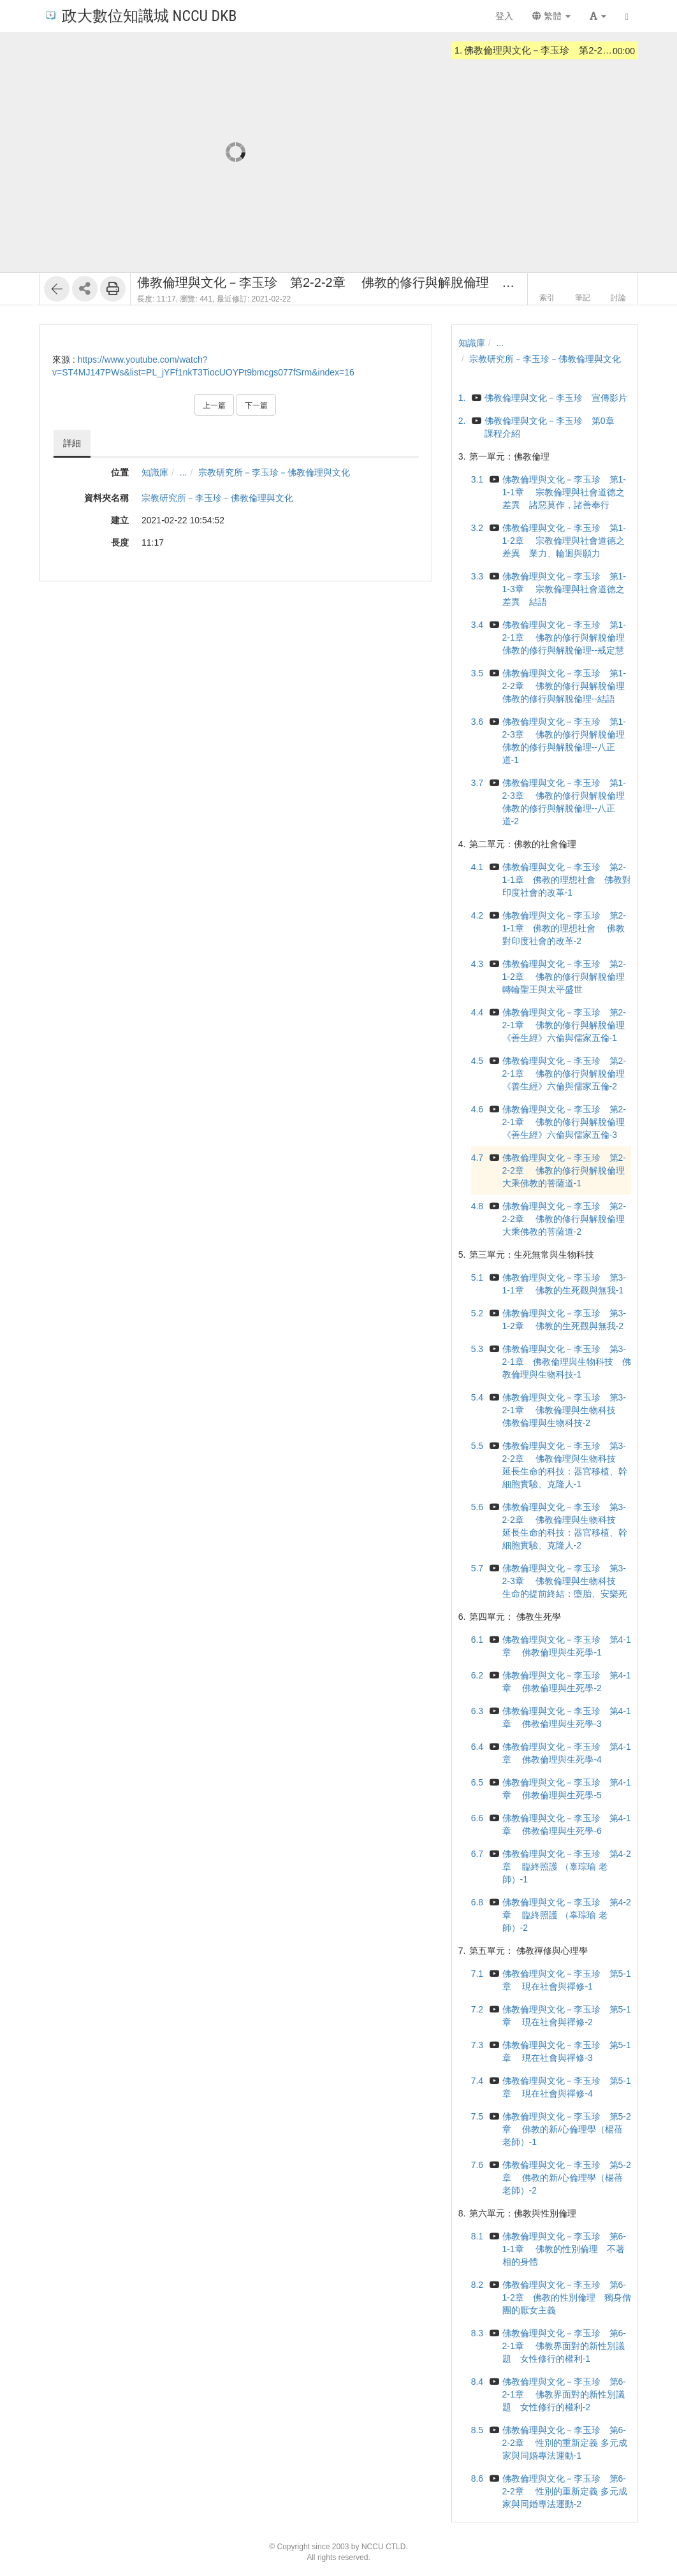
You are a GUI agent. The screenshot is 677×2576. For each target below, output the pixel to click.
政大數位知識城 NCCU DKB (140, 15)
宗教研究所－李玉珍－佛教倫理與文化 (274, 472)
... (183, 472)
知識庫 (155, 472)
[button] (598, 16)
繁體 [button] (551, 16)
